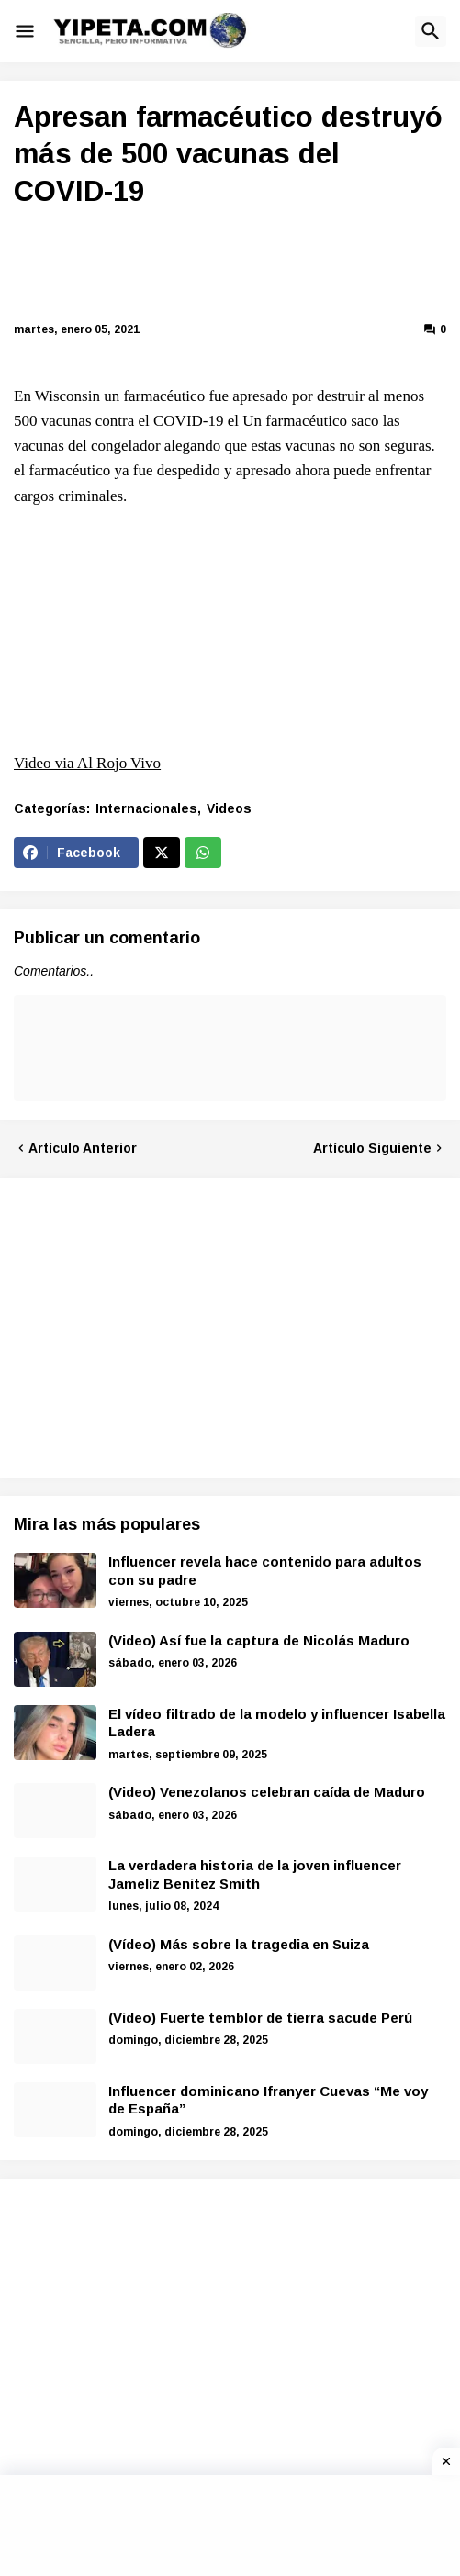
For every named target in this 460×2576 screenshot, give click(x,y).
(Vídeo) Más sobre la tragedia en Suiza (238, 1944)
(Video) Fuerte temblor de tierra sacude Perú (260, 2017)
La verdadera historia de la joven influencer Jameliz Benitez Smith (254, 1874)
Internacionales (146, 808)
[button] (25, 31)
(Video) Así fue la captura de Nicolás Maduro (259, 1640)
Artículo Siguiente (372, 1148)
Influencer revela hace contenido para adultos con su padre (264, 1571)
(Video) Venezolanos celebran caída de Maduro (266, 1792)
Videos (229, 808)
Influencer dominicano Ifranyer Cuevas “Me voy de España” (268, 2100)
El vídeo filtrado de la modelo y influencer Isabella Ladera (276, 1723)
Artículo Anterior (82, 1148)
